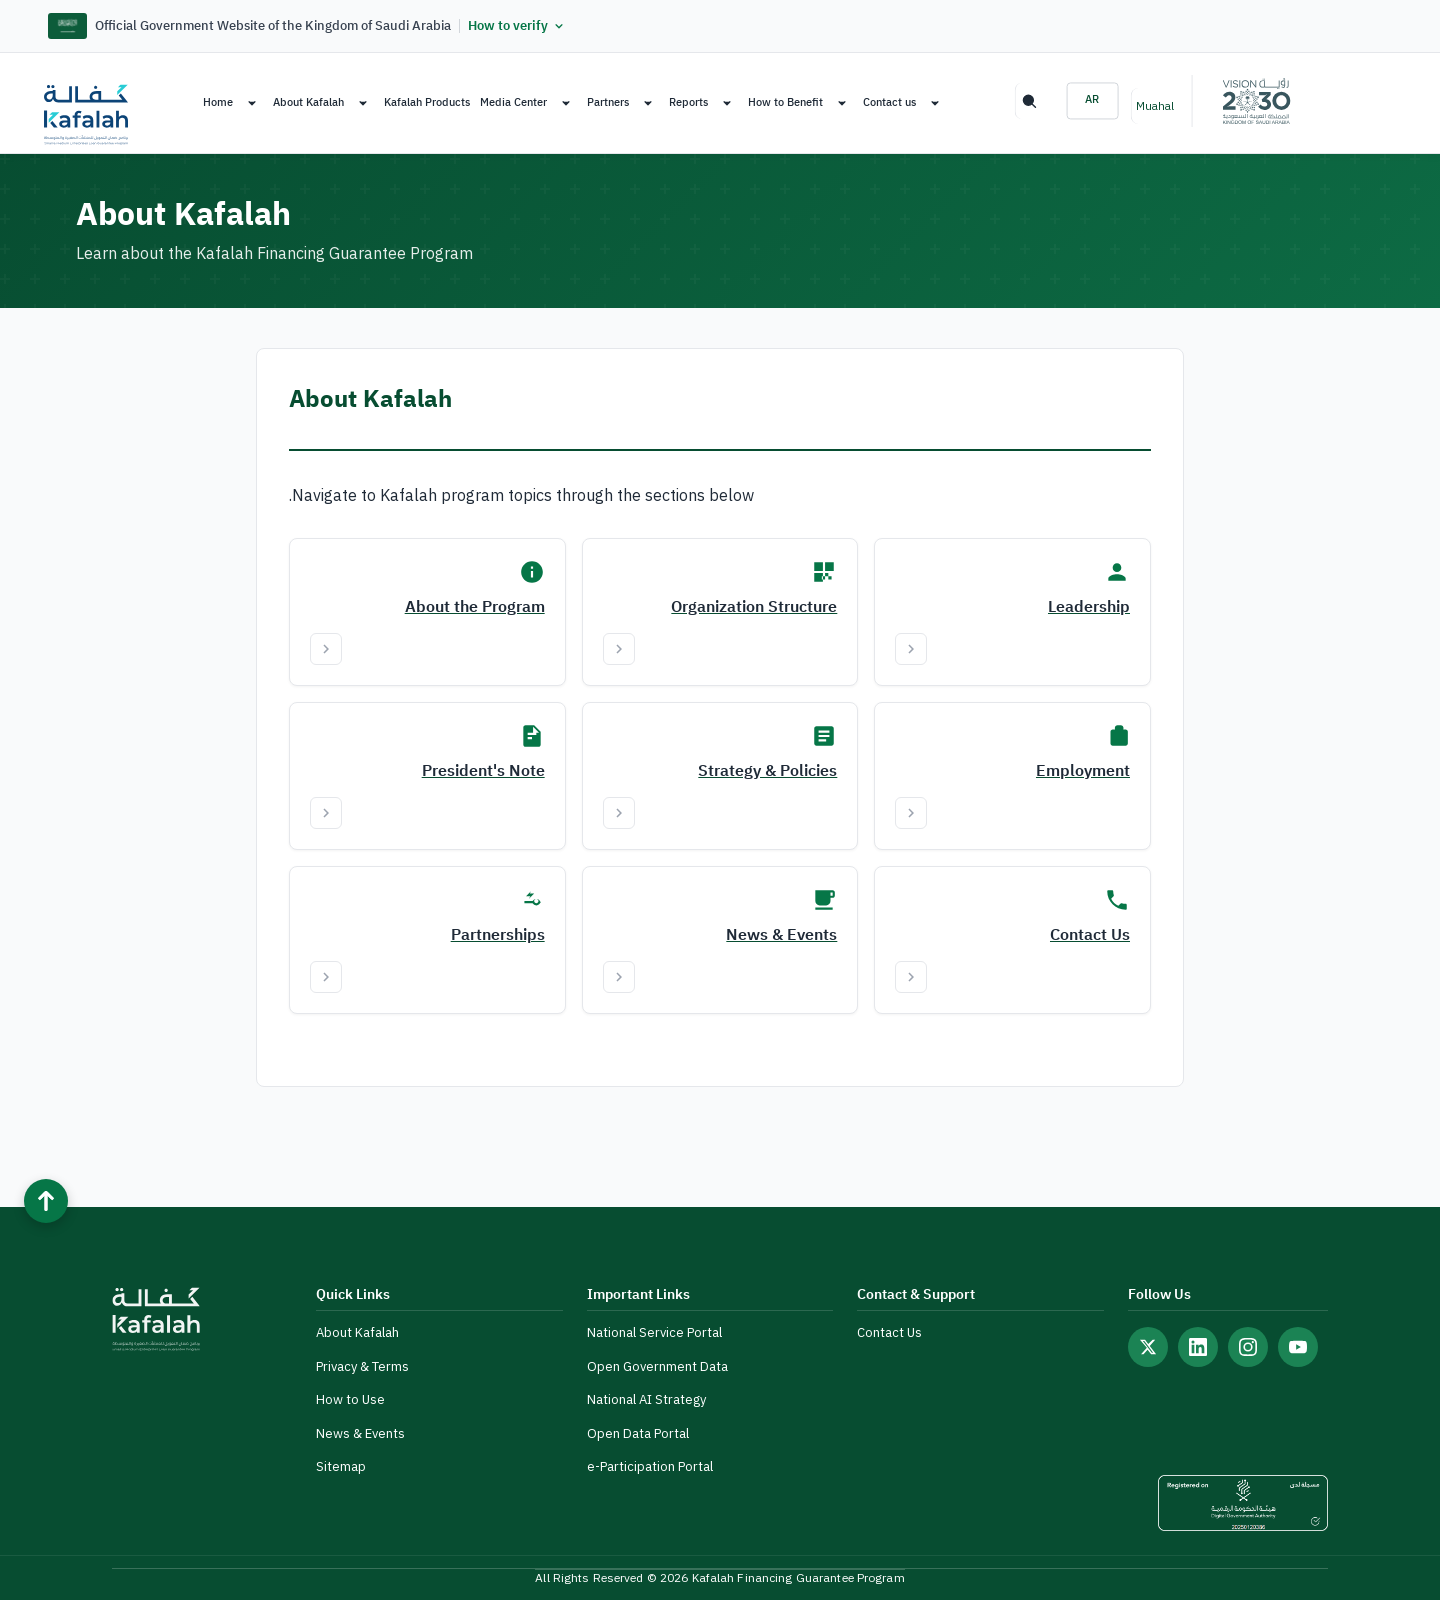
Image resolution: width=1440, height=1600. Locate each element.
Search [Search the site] (1028, 100)
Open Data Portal (638, 1433)
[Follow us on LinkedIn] (1198, 1347)
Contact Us (889, 1332)
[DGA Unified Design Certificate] (1243, 1503)
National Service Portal (654, 1332)
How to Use (350, 1399)
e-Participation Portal (650, 1466)
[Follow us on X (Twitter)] (1148, 1347)
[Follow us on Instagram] (1248, 1347)
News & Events (360, 1433)
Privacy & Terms (362, 1366)
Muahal (1155, 106)
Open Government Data (657, 1366)
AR (1092, 99)
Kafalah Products (427, 102)
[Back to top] (46, 1201)
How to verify (517, 26)
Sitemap (341, 1466)
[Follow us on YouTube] (1298, 1347)
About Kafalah (357, 1332)
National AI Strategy (646, 1399)
